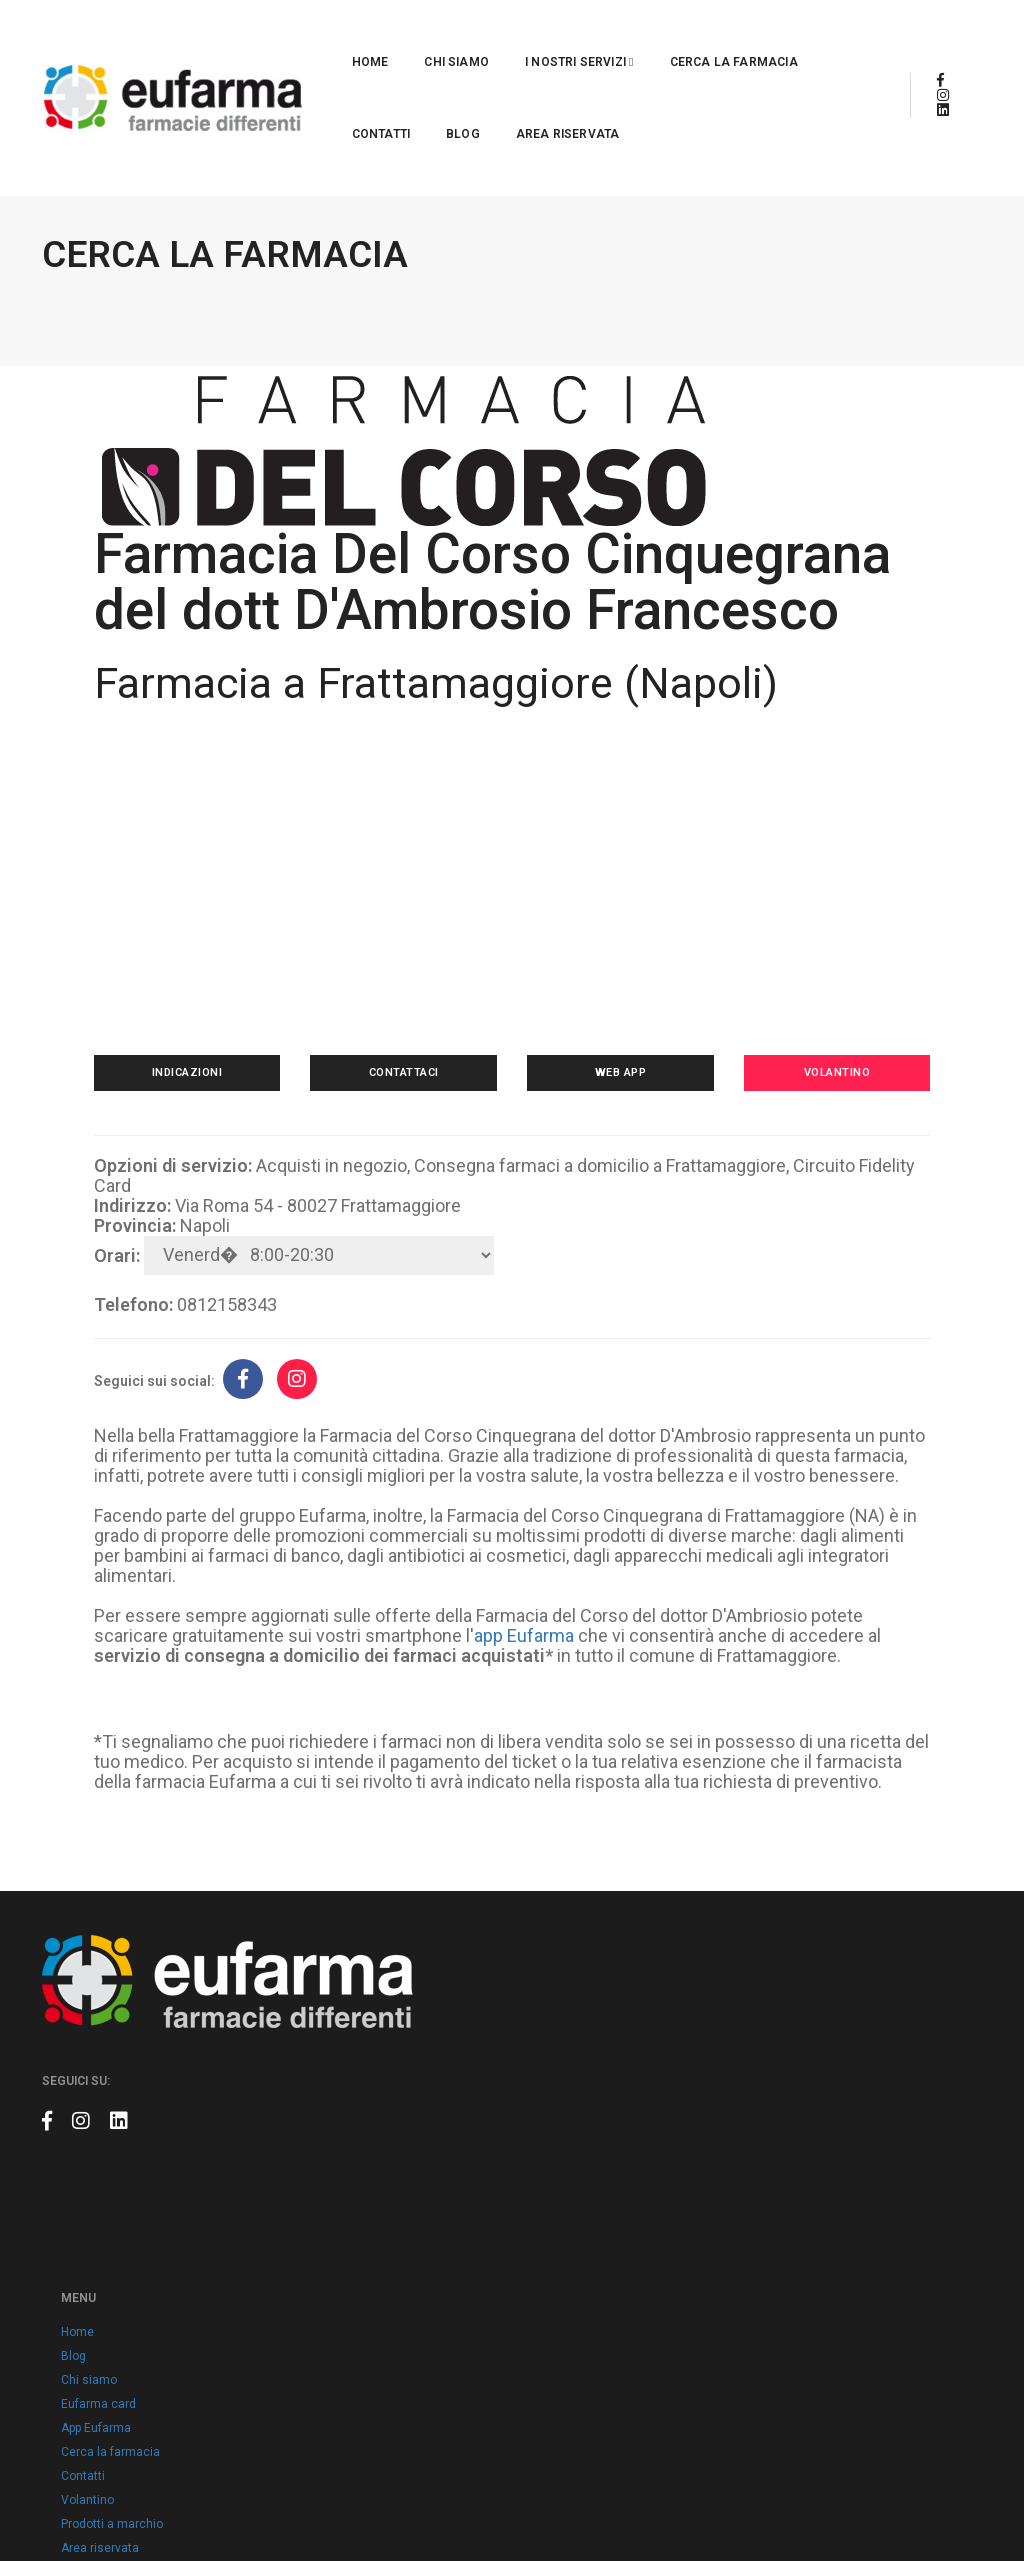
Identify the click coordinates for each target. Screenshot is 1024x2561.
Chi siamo (306, 36)
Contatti (713, 36)
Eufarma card (432, 2163)
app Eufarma (553, 1700)
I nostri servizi (429, 36)
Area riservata (254, 108)
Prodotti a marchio (446, 2283)
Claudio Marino (940, 2501)
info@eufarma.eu (804, 2162)
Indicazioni (209, 1117)
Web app (613, 1117)
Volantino (815, 1117)
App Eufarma (430, 2187)
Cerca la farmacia (584, 36)
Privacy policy (432, 2331)
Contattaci (411, 1117)
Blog (795, 36)
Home (220, 36)
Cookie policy (431, 2355)
